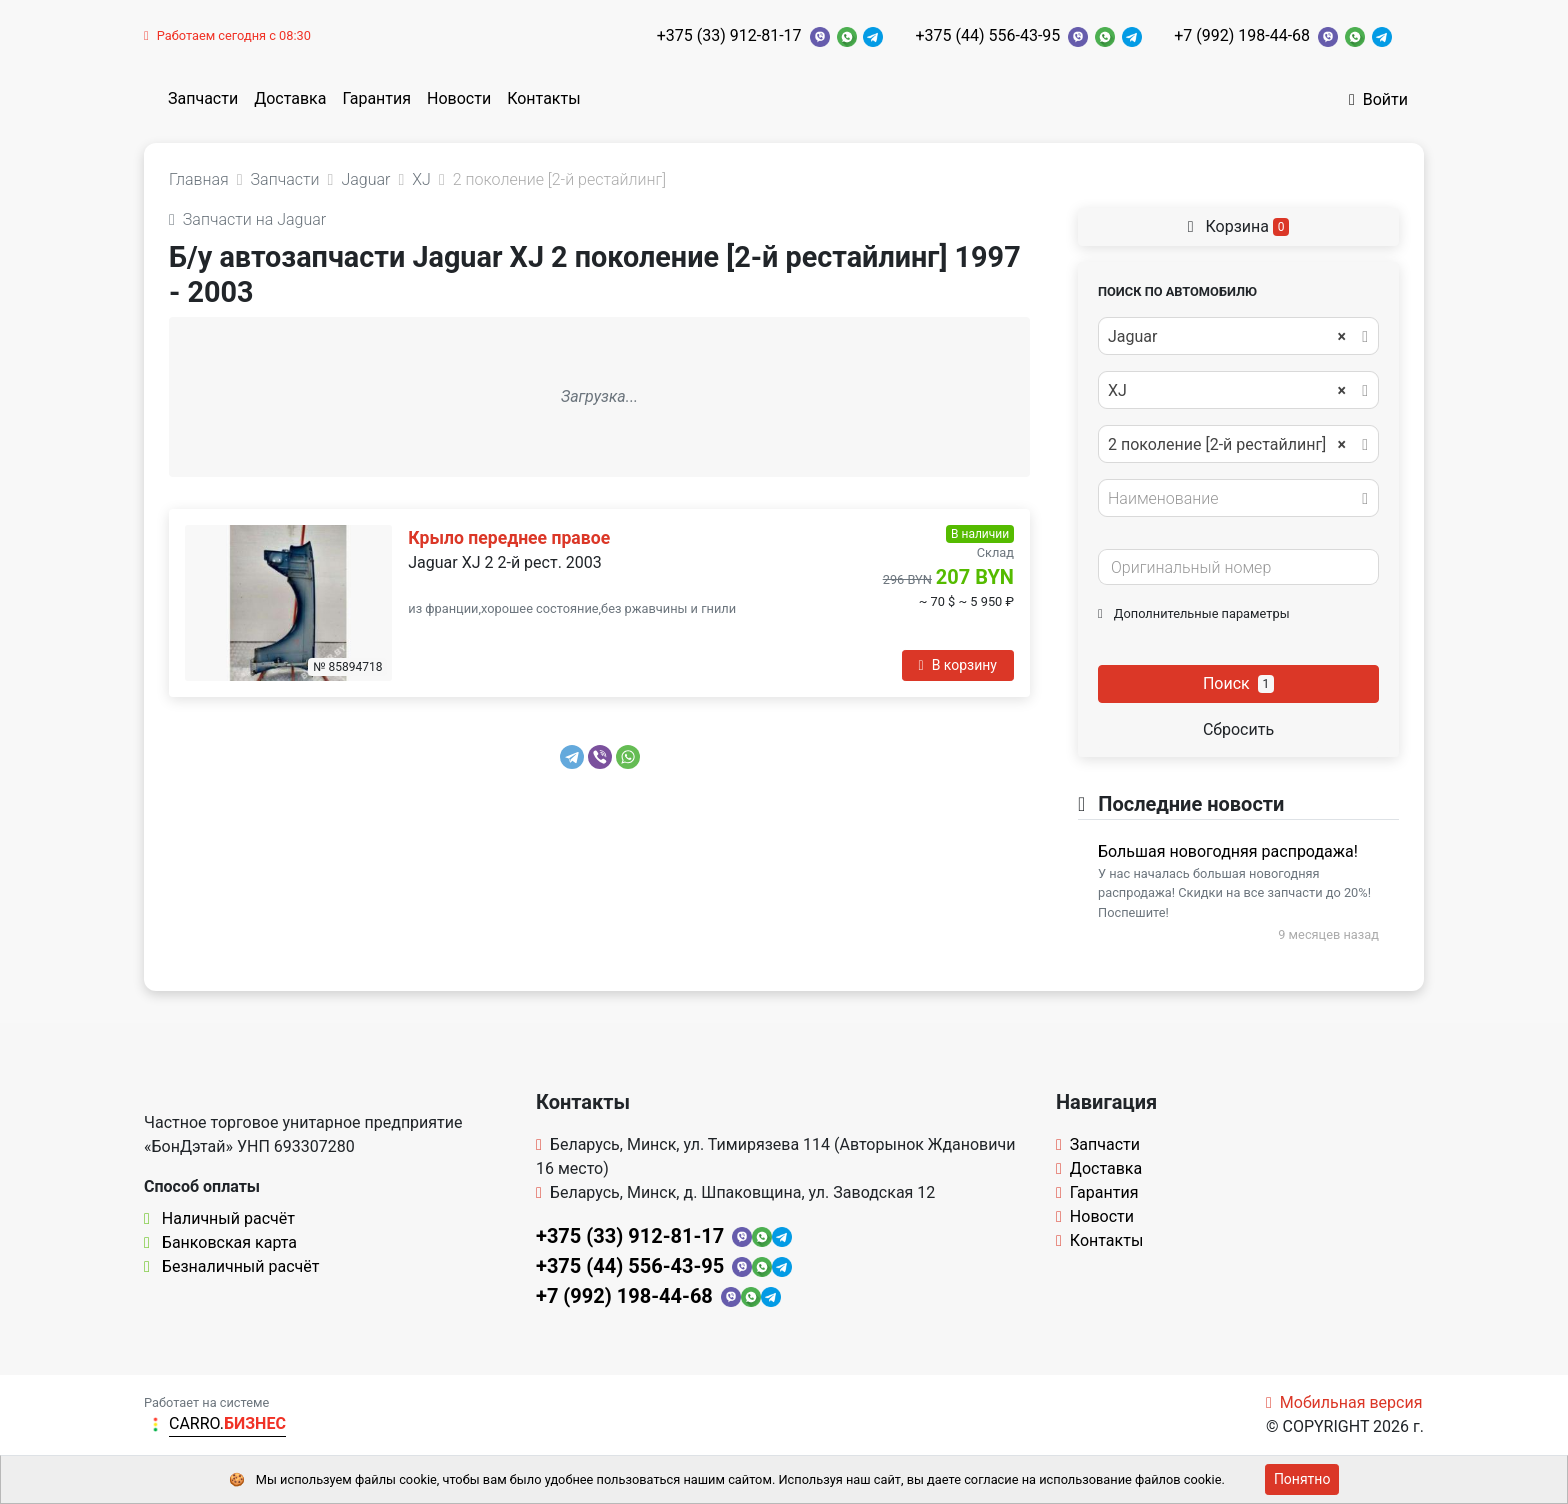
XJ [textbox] (1227, 391)
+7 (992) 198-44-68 (1242, 35)
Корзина (1239, 226)
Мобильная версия (1344, 1402)
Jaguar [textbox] (1227, 337)
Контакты (543, 98)
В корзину (958, 665)
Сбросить (1238, 729)
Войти (1378, 99)
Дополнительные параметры (1194, 613)
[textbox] (1233, 499)
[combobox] (1238, 336)
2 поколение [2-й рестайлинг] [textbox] (1227, 445)
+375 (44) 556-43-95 (987, 35)
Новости (459, 98)
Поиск (1238, 683)
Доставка (290, 98)
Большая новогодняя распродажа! (1228, 851)
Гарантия (376, 98)
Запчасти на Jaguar (247, 219)
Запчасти (203, 98)
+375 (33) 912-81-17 (729, 35)
